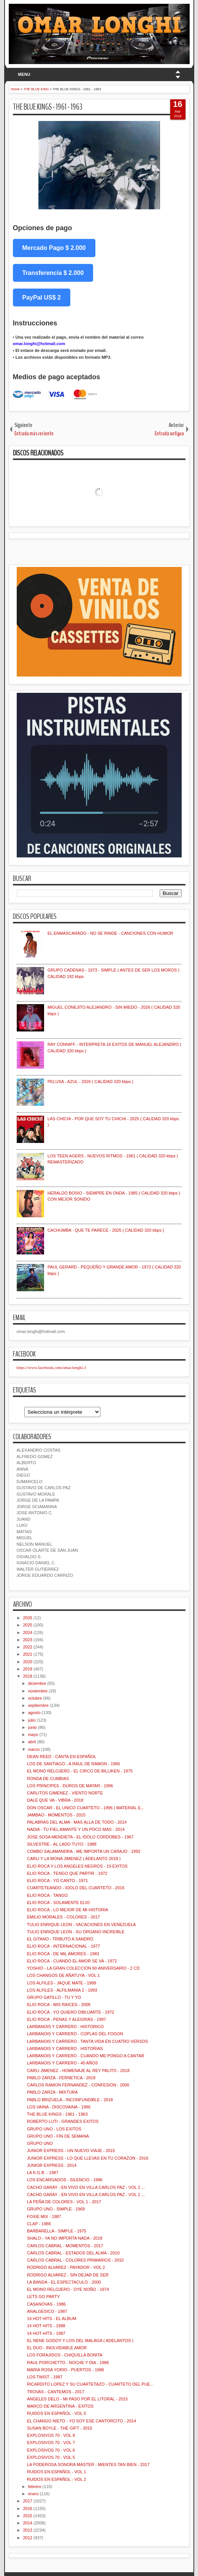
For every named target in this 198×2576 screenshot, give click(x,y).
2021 (27, 1654)
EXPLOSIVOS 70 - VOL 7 (51, 2442)
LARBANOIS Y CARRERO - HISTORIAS (65, 2048)
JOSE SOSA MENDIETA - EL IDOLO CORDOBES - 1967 (80, 1837)
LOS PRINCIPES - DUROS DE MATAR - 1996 (70, 1785)
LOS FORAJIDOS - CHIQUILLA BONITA (64, 2355)
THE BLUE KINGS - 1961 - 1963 (47, 107)
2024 (27, 1632)
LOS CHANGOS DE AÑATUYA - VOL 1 (63, 1975)
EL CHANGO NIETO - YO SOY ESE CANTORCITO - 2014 (81, 2421)
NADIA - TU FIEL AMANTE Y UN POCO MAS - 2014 (76, 1829)
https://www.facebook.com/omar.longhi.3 (51, 1367)
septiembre (38, 1705)
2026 (27, 1617)
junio (32, 1727)
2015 (27, 2515)
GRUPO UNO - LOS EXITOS (54, 2129)
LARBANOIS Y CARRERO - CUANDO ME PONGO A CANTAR (85, 2055)
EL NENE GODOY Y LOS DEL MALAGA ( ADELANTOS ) (80, 2340)
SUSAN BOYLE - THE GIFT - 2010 (59, 2428)
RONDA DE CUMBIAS (48, 1778)
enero (33, 2493)
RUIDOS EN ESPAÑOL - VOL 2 (56, 2479)
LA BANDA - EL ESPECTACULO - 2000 (64, 2282)
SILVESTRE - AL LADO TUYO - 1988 (62, 1844)
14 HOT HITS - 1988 (46, 2325)
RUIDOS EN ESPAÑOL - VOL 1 (56, 2471)
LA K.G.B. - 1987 (43, 2172)
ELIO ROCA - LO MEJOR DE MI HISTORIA (67, 1909)
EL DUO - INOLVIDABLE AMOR (57, 2347)
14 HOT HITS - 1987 (46, 2333)
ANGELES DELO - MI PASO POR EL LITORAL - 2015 (77, 2399)
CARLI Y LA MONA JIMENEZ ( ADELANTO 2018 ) (73, 1858)
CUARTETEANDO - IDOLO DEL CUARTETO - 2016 (75, 1887)
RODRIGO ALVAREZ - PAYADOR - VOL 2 (66, 2267)
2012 (27, 2537)
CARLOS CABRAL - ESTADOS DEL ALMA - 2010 (73, 2253)
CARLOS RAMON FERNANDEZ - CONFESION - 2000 (78, 2085)
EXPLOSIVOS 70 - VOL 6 (51, 2450)
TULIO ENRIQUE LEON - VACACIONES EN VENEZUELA (81, 1924)
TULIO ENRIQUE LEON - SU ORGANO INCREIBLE (76, 1931)
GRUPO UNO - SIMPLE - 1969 (56, 2209)
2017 (27, 2501)
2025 (27, 1625)
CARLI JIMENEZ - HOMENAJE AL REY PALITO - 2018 (78, 2070)
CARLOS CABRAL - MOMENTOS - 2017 (65, 2245)
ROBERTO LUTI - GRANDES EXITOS (62, 2121)
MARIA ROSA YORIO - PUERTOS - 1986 (65, 2369)
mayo (33, 1734)
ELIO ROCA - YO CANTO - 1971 (57, 1880)
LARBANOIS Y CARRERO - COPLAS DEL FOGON (75, 2033)
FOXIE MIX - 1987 (44, 2216)
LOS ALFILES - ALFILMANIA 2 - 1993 (62, 1990)
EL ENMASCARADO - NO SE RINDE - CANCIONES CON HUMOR (110, 933)
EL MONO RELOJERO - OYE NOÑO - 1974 (68, 2289)
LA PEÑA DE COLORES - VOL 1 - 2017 (64, 2201)
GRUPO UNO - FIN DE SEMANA (58, 2136)
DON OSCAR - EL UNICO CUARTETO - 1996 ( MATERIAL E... (85, 1807)
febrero (34, 2486)
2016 (27, 2508)
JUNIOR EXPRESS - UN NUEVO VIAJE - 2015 (71, 2150)
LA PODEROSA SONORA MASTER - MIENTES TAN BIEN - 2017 (88, 2464)
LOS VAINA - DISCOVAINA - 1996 (58, 2107)
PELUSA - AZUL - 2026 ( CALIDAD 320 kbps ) (90, 1081)
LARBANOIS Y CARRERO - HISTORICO (65, 2026)
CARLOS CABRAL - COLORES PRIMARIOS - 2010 (75, 2260)
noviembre (38, 1691)
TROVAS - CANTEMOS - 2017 (55, 2391)
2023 (27, 1639)
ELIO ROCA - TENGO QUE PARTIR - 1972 (67, 1873)
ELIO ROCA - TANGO (47, 1895)
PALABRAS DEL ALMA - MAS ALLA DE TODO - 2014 (77, 1822)
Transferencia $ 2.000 (53, 273)
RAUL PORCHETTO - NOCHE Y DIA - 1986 (68, 2362)
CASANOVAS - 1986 (46, 2304)
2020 (27, 1661)
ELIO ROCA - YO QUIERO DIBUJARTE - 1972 (70, 2012)
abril (32, 1741)
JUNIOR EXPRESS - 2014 (51, 2165)
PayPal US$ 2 (41, 297)
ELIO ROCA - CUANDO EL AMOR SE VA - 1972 (72, 1961)
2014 (27, 2523)
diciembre (37, 1683)
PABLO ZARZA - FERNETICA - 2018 (61, 2077)
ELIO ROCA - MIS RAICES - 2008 (58, 2004)
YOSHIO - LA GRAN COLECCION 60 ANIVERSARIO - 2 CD (83, 1968)
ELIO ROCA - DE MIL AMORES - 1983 (63, 1953)
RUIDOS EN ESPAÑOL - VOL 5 (56, 2413)
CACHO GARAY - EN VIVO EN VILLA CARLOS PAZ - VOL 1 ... (86, 2194)
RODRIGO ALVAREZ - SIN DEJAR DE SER (68, 2275)
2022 (27, 1647)
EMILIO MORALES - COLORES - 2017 (63, 1917)
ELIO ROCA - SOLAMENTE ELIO (58, 1902)
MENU (24, 74)
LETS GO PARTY (43, 2296)
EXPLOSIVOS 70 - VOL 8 (51, 2435)
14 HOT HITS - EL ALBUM (51, 2318)
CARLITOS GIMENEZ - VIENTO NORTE (65, 1793)
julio (32, 1720)
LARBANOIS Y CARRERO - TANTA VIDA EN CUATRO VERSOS (87, 2041)
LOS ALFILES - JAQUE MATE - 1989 (61, 1983)
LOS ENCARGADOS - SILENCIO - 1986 (65, 2179)
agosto (34, 1712)
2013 (27, 2530)
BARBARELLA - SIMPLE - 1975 (56, 2231)
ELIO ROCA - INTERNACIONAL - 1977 (63, 1946)
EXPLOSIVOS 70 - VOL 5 (51, 2457)
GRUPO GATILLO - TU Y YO (54, 1997)
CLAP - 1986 (39, 2223)
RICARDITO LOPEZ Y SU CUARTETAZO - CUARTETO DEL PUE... (90, 2384)
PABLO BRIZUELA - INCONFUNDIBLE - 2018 (70, 2099)
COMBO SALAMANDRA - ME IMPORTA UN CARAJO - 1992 (84, 1851)
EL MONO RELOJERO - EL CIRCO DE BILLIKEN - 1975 (80, 1771)
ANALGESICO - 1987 (47, 2311)
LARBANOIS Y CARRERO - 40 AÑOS (62, 2063)
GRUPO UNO (40, 2143)
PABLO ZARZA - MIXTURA (52, 2092)
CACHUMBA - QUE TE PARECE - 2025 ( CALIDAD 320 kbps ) (106, 1230)
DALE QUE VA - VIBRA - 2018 (55, 1800)
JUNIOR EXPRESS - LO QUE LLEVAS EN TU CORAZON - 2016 (87, 2158)
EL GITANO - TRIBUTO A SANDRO (60, 1939)
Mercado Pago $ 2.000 (54, 248)
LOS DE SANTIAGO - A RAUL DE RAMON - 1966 (73, 1763)
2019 (27, 1669)
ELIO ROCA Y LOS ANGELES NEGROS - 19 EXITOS (77, 1866)
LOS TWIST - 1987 (44, 2377)
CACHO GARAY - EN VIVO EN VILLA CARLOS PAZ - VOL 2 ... (86, 2187)
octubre (35, 1698)
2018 (27, 1676)
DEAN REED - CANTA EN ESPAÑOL (61, 1756)
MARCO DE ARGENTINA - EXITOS (60, 2406)
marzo (34, 1749)
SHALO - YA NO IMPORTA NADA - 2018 (64, 2238)
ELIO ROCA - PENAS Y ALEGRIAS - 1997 (66, 2019)
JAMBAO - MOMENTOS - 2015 (56, 1815)
